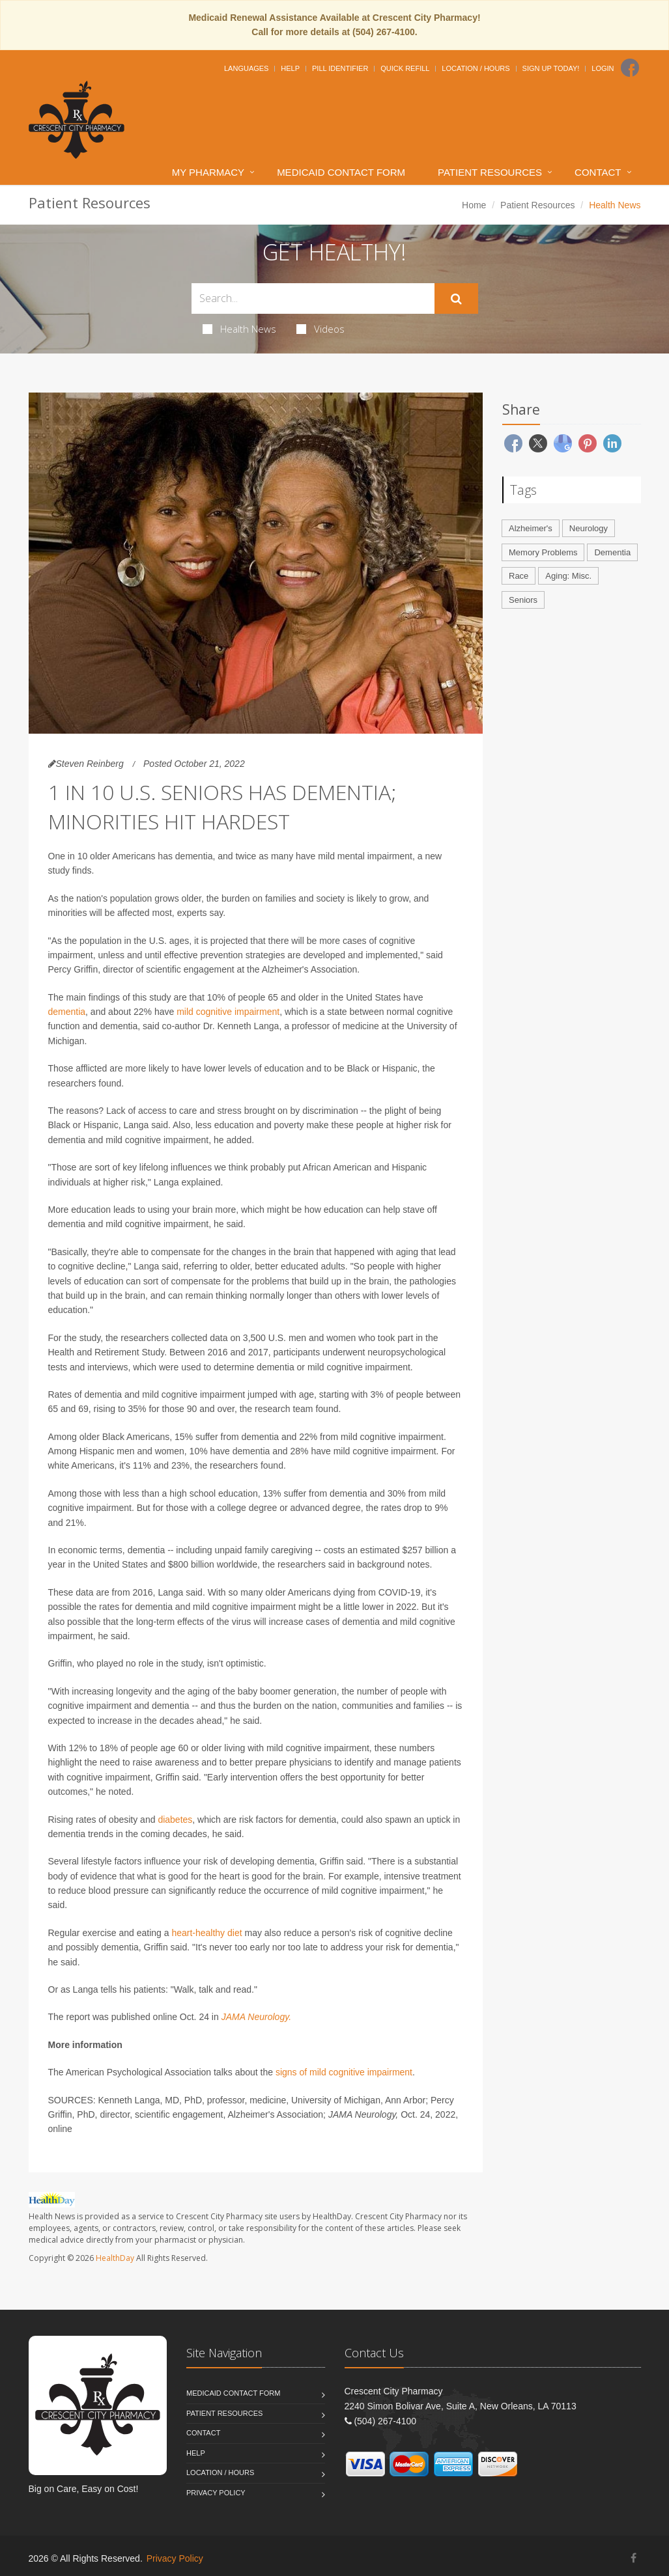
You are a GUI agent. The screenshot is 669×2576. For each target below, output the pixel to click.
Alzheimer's (530, 528)
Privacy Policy (216, 2493)
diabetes (175, 1819)
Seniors (523, 600)
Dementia (612, 552)
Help (290, 68)
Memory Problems (543, 552)
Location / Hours (475, 68)
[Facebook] (630, 68)
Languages (246, 68)
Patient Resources (490, 172)
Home (474, 205)
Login (602, 68)
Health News (239, 328)
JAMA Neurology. (256, 2017)
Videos (320, 328)
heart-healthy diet (206, 1933)
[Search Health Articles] (313, 298)
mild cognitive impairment (228, 1011)
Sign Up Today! (551, 68)
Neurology (588, 528)
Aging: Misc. (568, 576)
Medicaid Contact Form (341, 172)
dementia (67, 1011)
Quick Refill (404, 68)
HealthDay (115, 2258)
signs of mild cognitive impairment (344, 2072)
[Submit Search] (456, 298)
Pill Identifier (340, 68)
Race (518, 576)
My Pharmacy (208, 172)
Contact (598, 172)
